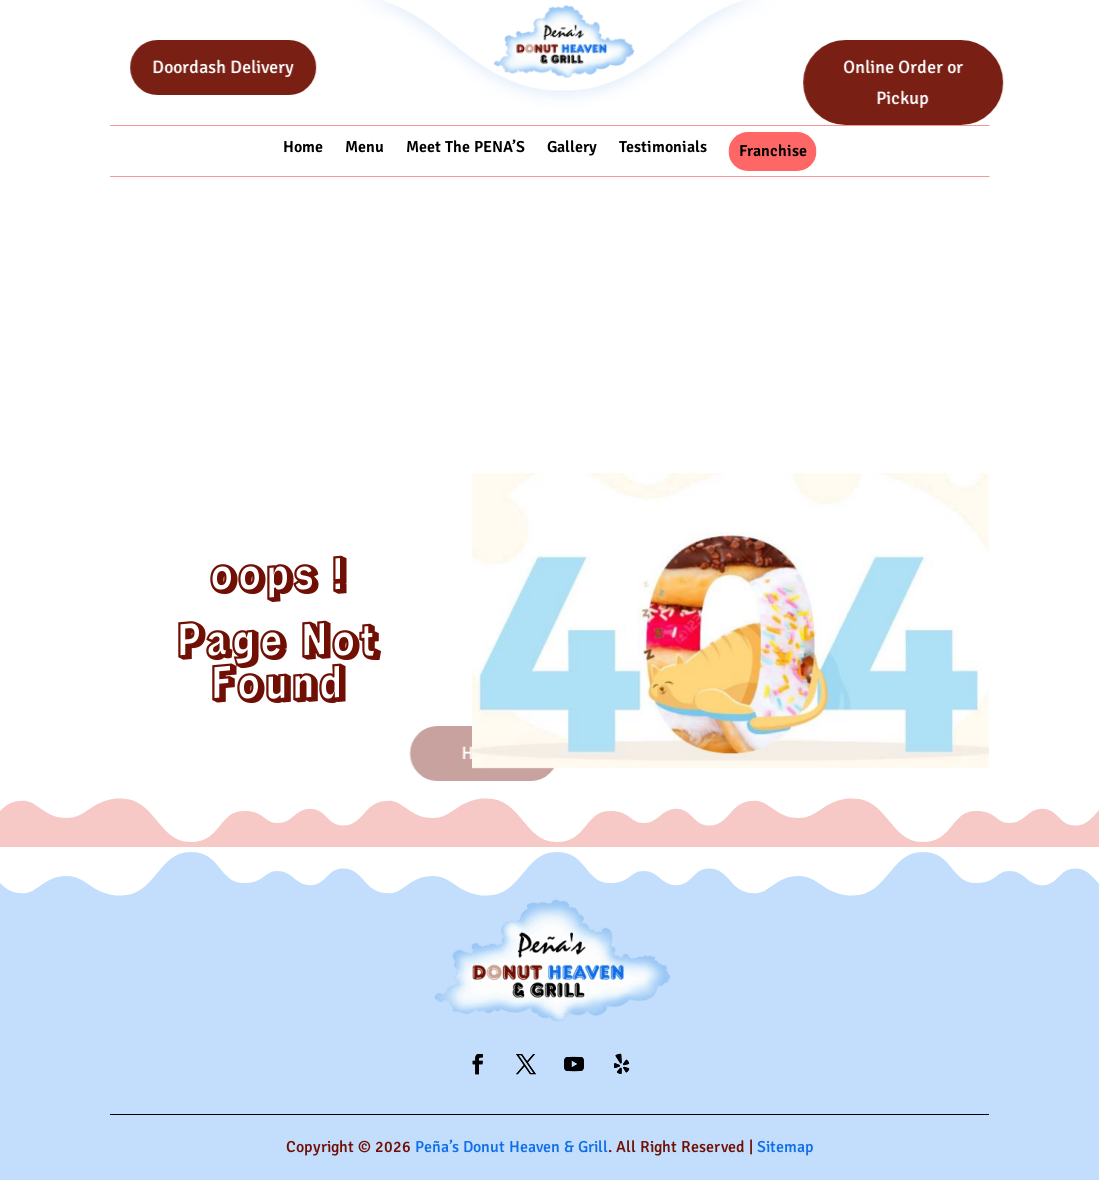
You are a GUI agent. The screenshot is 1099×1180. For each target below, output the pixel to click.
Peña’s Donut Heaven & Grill (511, 1147)
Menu (364, 147)
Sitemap (785, 1147)
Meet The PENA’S (465, 147)
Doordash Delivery (252, 67)
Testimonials (663, 147)
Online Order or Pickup (931, 82)
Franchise (773, 151)
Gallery (572, 147)
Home (303, 147)
